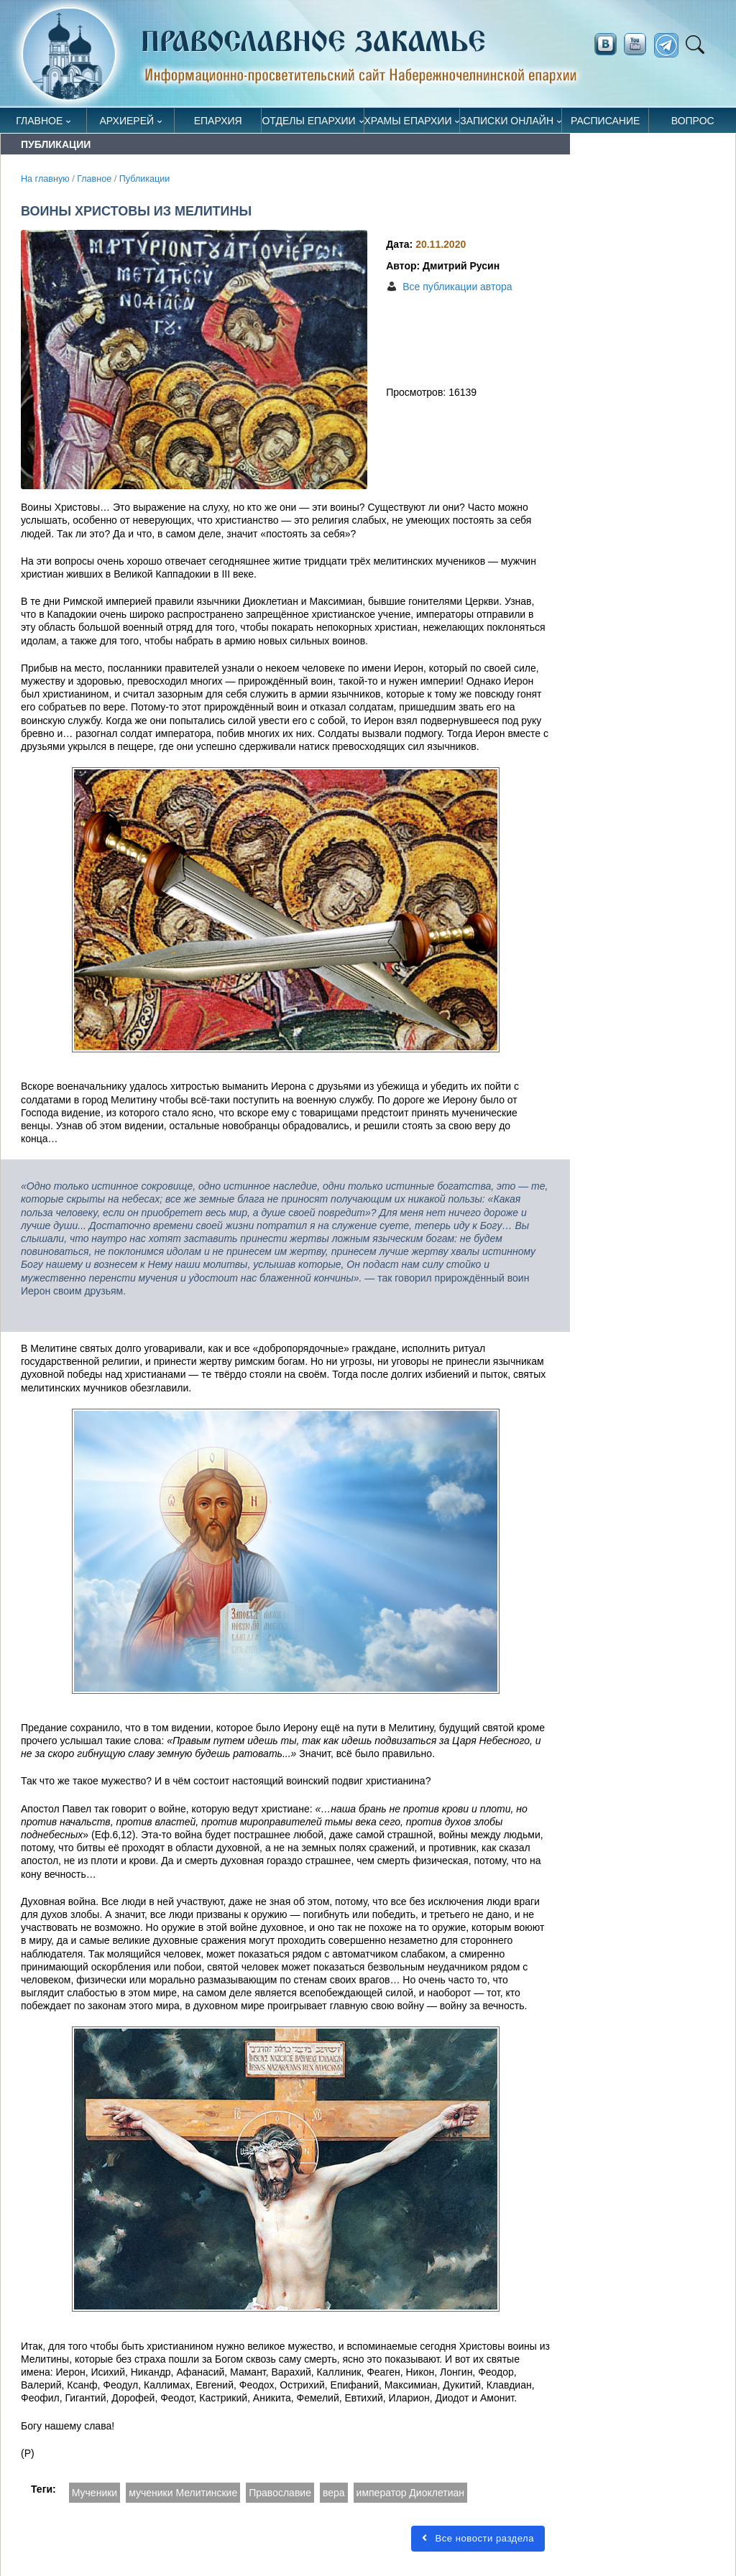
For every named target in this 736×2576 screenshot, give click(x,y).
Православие (280, 2492)
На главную (45, 179)
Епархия (218, 120)
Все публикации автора (457, 286)
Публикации (144, 179)
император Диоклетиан (410, 2492)
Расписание (605, 120)
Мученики (94, 2492)
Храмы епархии (408, 120)
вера (334, 2492)
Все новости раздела (478, 2538)
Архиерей (127, 120)
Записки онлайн (506, 120)
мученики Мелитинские (183, 2492)
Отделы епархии (308, 120)
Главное (39, 120)
